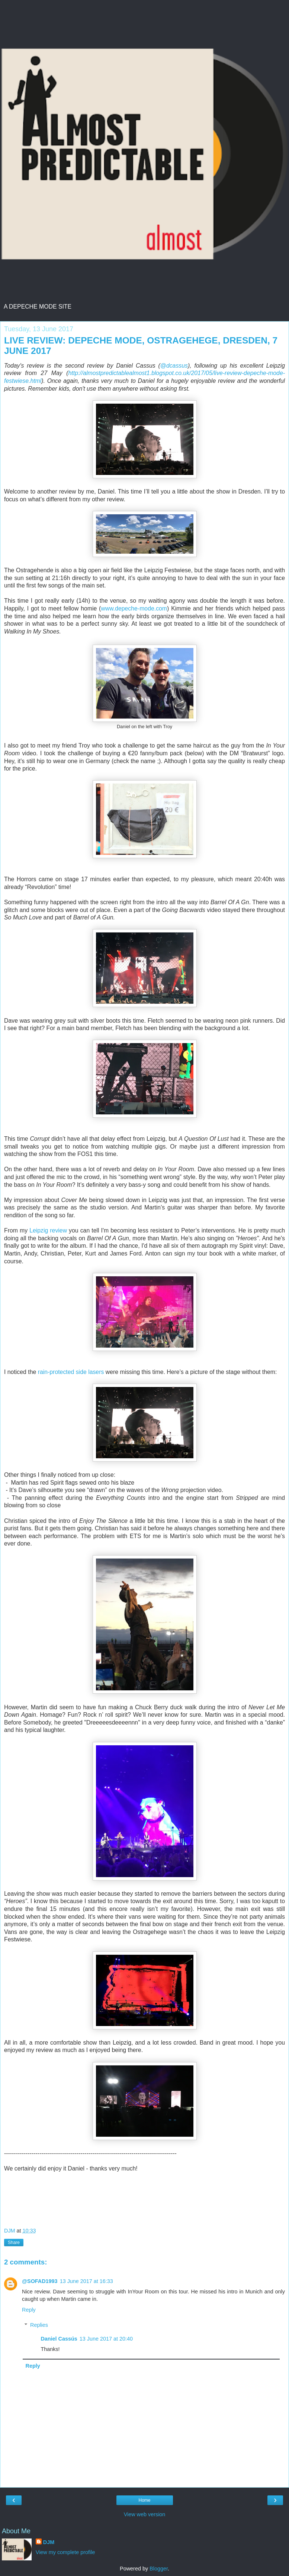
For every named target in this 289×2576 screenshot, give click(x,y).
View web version (145, 2514)
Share (14, 2242)
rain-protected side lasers (71, 1372)
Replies (39, 2325)
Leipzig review (48, 1230)
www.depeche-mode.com (134, 608)
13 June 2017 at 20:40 (106, 2339)
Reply (29, 2310)
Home (144, 2500)
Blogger (159, 2569)
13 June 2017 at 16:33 (86, 2281)
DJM (48, 2542)
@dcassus (174, 365)
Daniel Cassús (59, 2339)
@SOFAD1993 (40, 2281)
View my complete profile (65, 2552)
